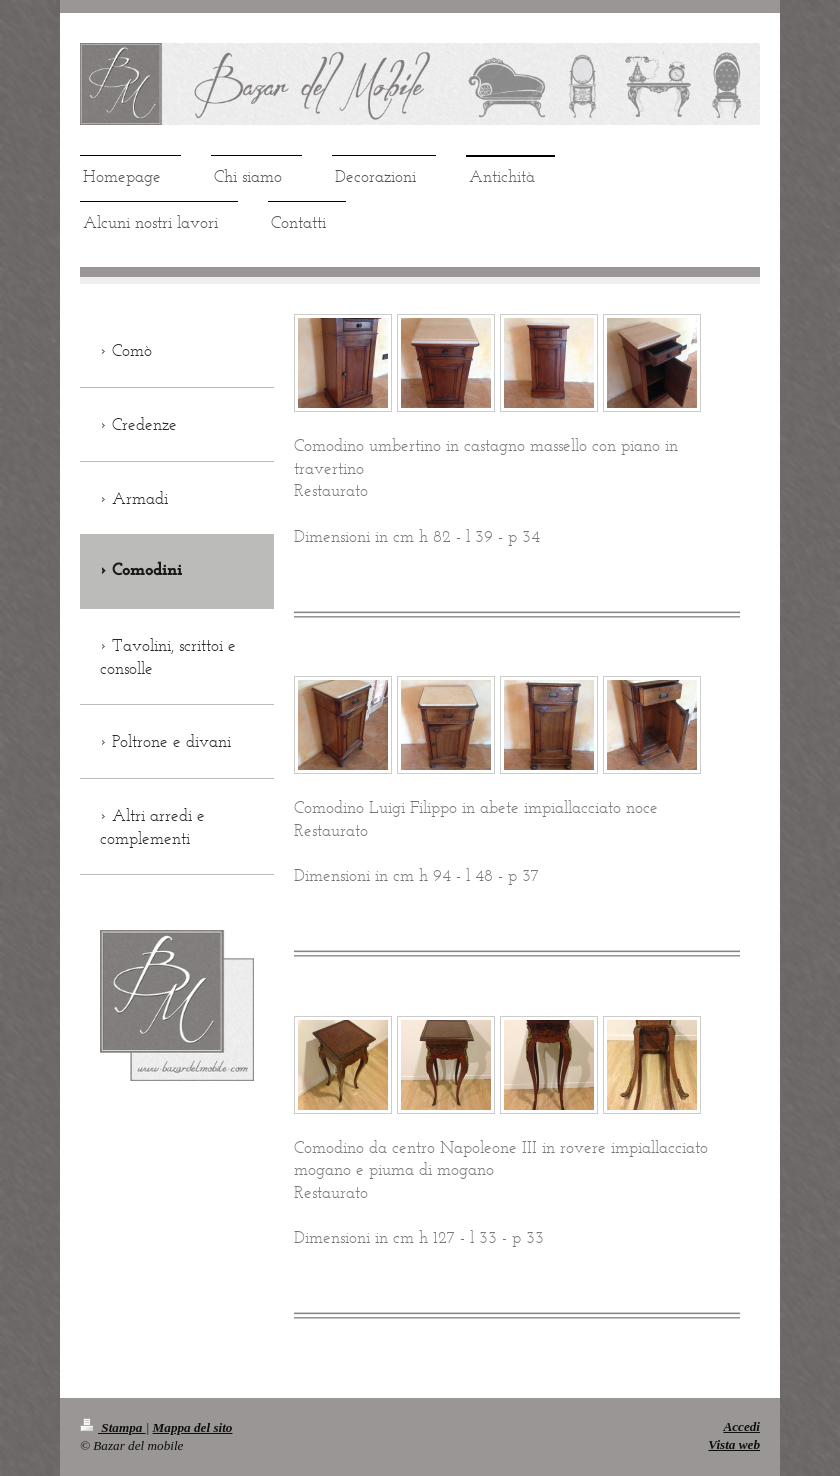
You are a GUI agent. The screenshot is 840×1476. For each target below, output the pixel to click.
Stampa (113, 1427)
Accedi (741, 1426)
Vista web (734, 1444)
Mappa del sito (193, 1427)
